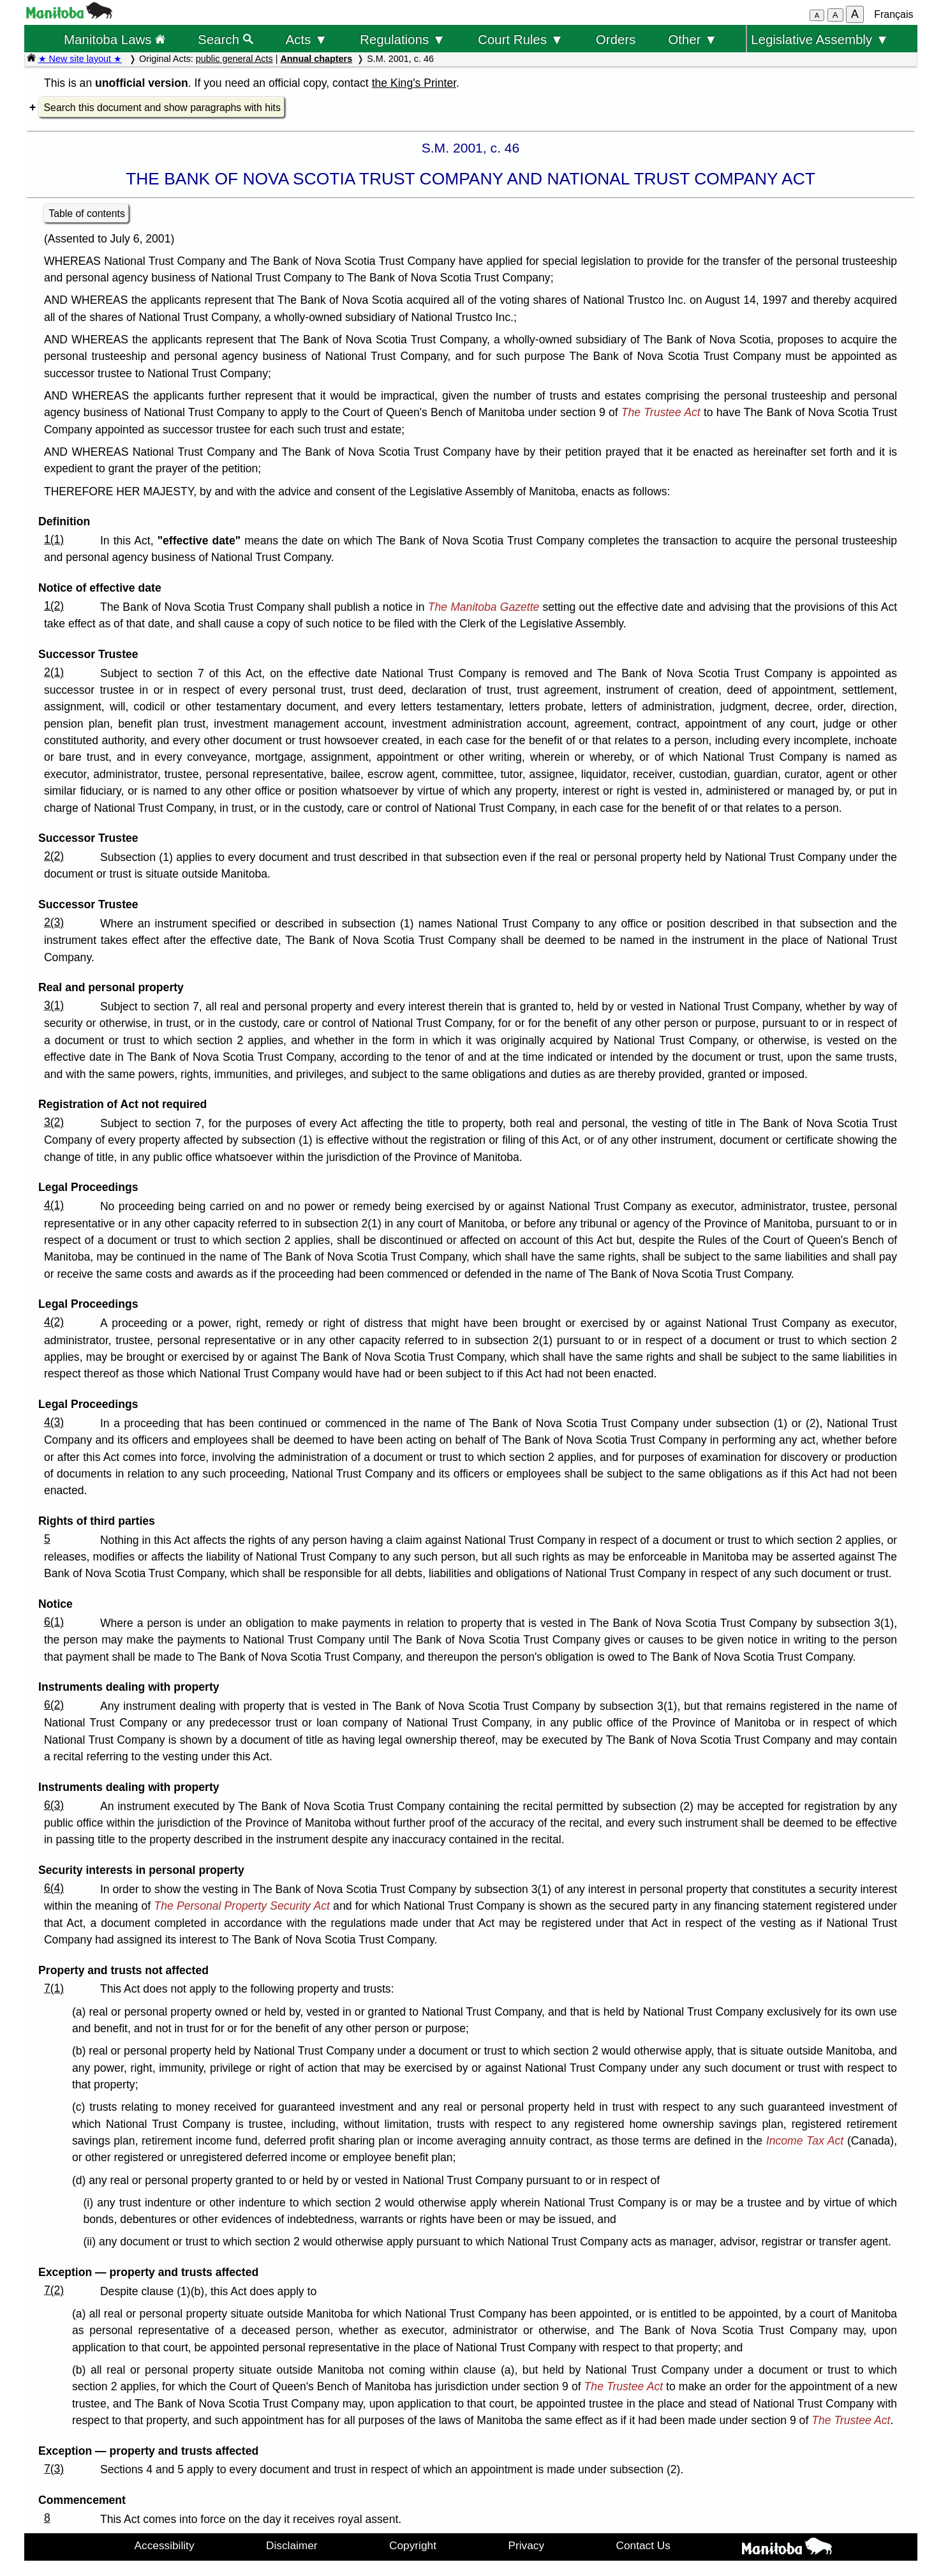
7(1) (54, 1988)
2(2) (54, 856)
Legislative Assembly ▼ (820, 39)
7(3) (54, 2468)
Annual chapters (316, 59)
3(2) (54, 1122)
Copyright (412, 2545)
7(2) (54, 2290)
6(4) (54, 1888)
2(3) (54, 922)
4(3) (54, 1422)
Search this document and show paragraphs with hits (162, 107)
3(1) (54, 1005)
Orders (616, 39)
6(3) (54, 1805)
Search (225, 39)
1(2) (54, 605)
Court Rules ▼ (520, 39)
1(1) (54, 539)
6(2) (54, 1704)
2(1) (54, 672)
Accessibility (165, 2545)
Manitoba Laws (114, 39)
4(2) (54, 1321)
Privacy (526, 2545)
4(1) (54, 1205)
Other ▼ (692, 39)
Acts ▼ (306, 39)
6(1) (54, 1621)
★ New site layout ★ (80, 59)
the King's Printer (414, 83)
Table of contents (86, 213)
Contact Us (643, 2545)
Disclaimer (292, 2545)
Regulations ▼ (402, 39)
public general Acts (234, 59)
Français (893, 14)
